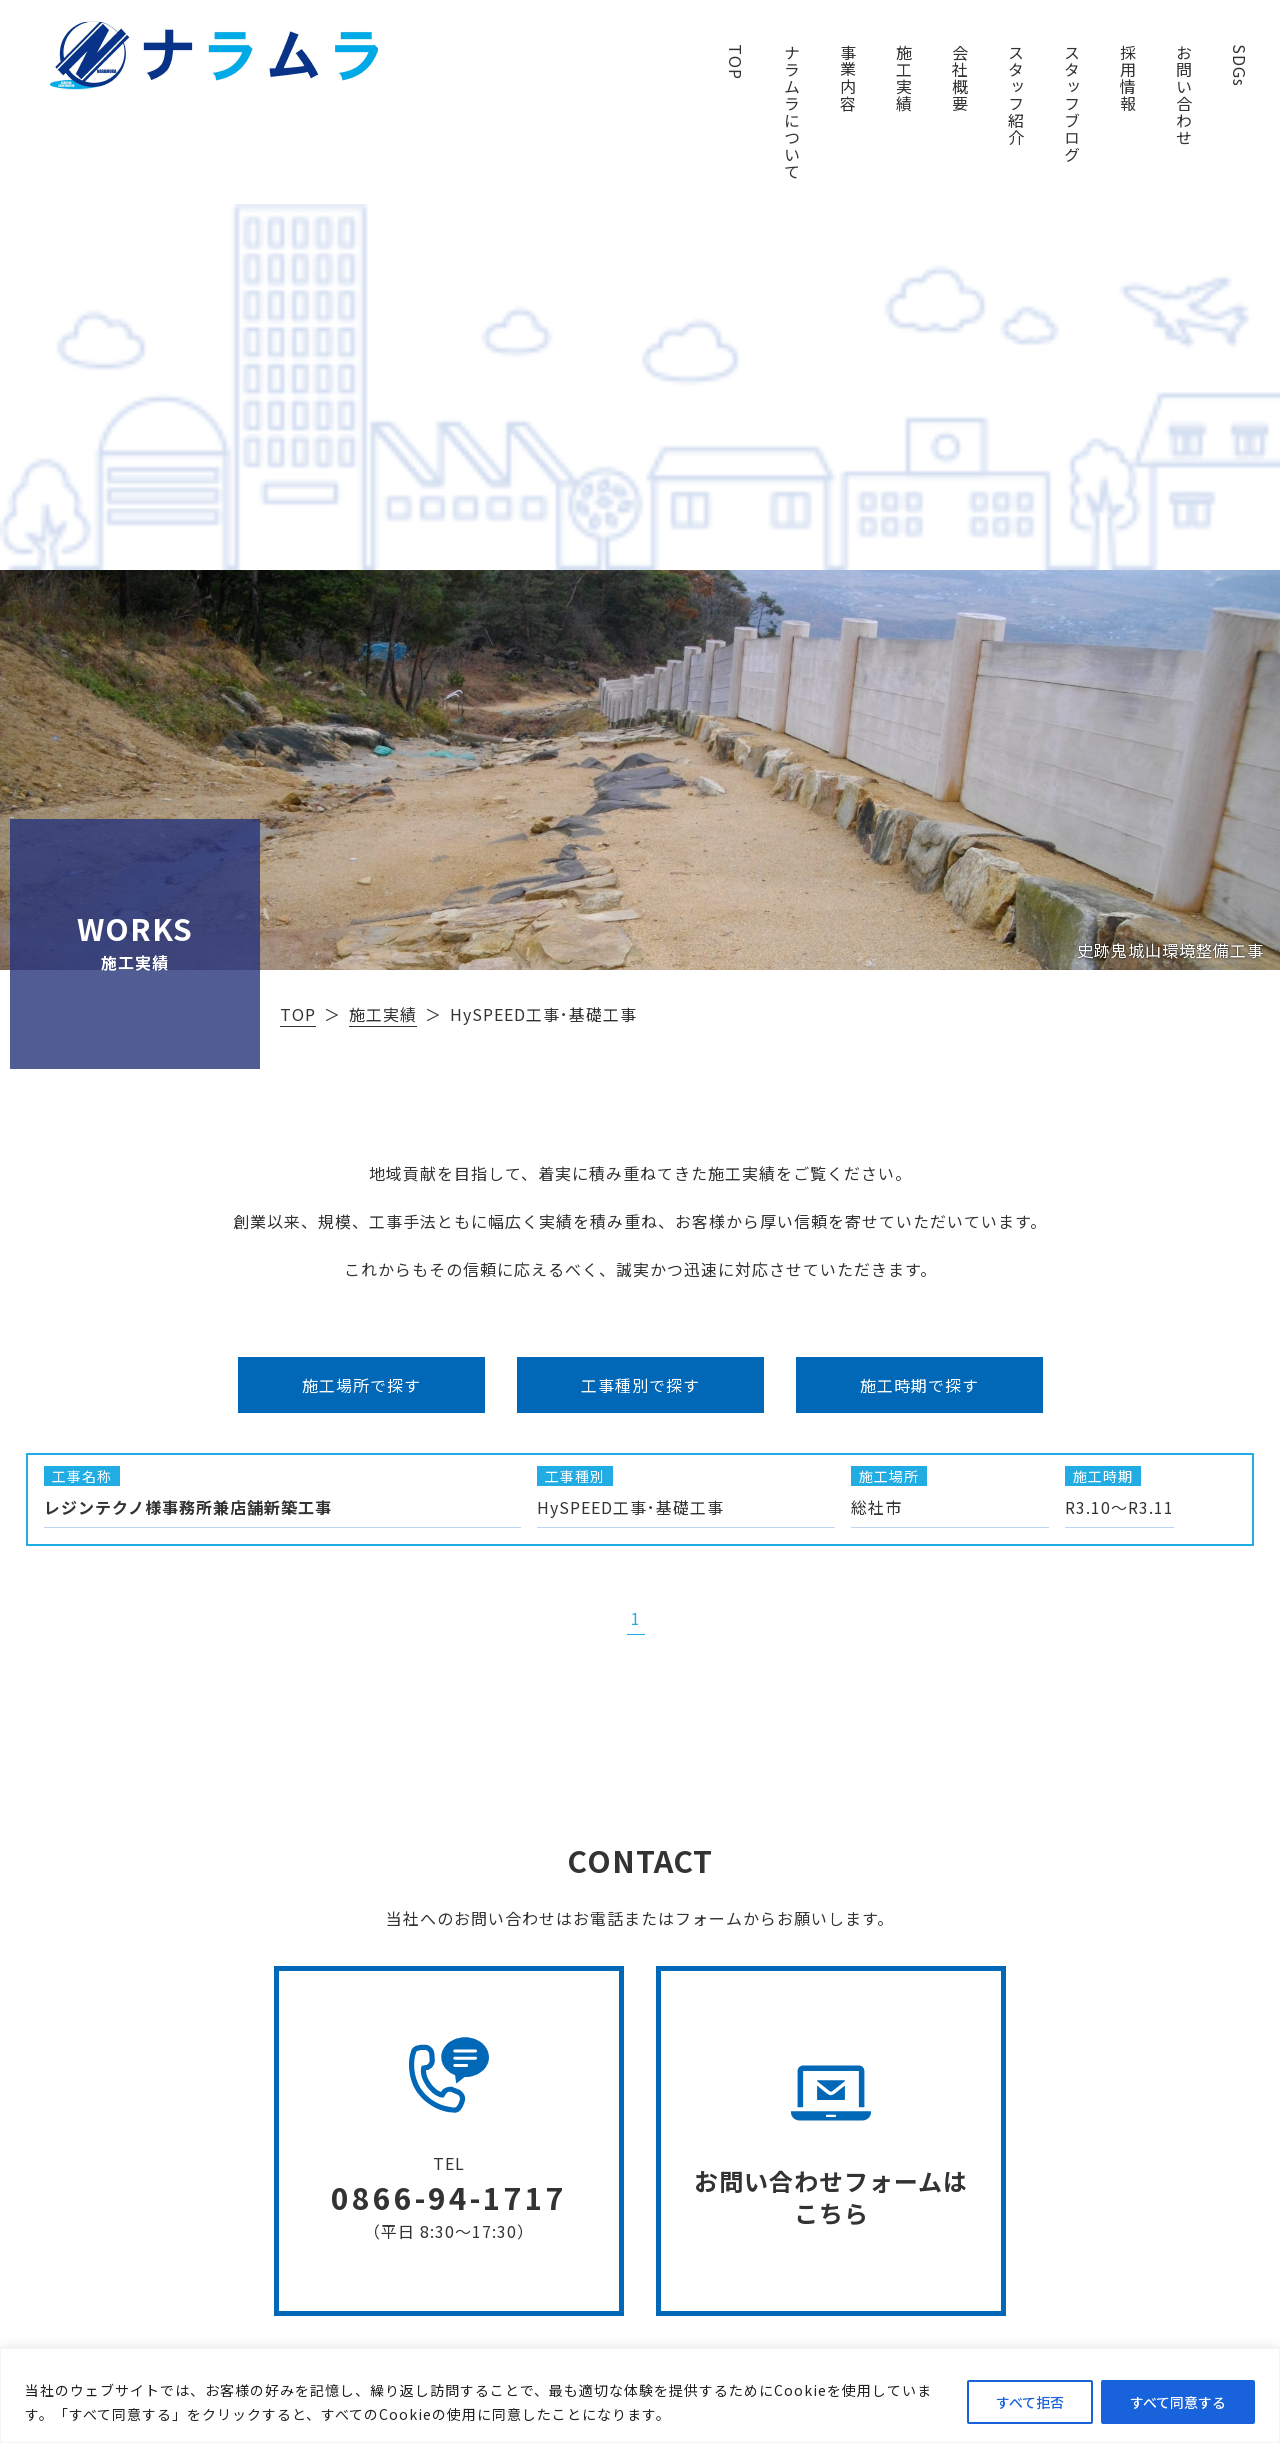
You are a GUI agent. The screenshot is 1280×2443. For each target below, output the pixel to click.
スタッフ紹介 (1016, 95)
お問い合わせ (1184, 95)
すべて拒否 (1030, 2402)
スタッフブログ (1072, 103)
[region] (640, 2395)
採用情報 (1128, 78)
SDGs (1240, 65)
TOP (736, 62)
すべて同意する (1178, 2402)
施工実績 (904, 78)
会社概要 (960, 78)
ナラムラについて (792, 112)
